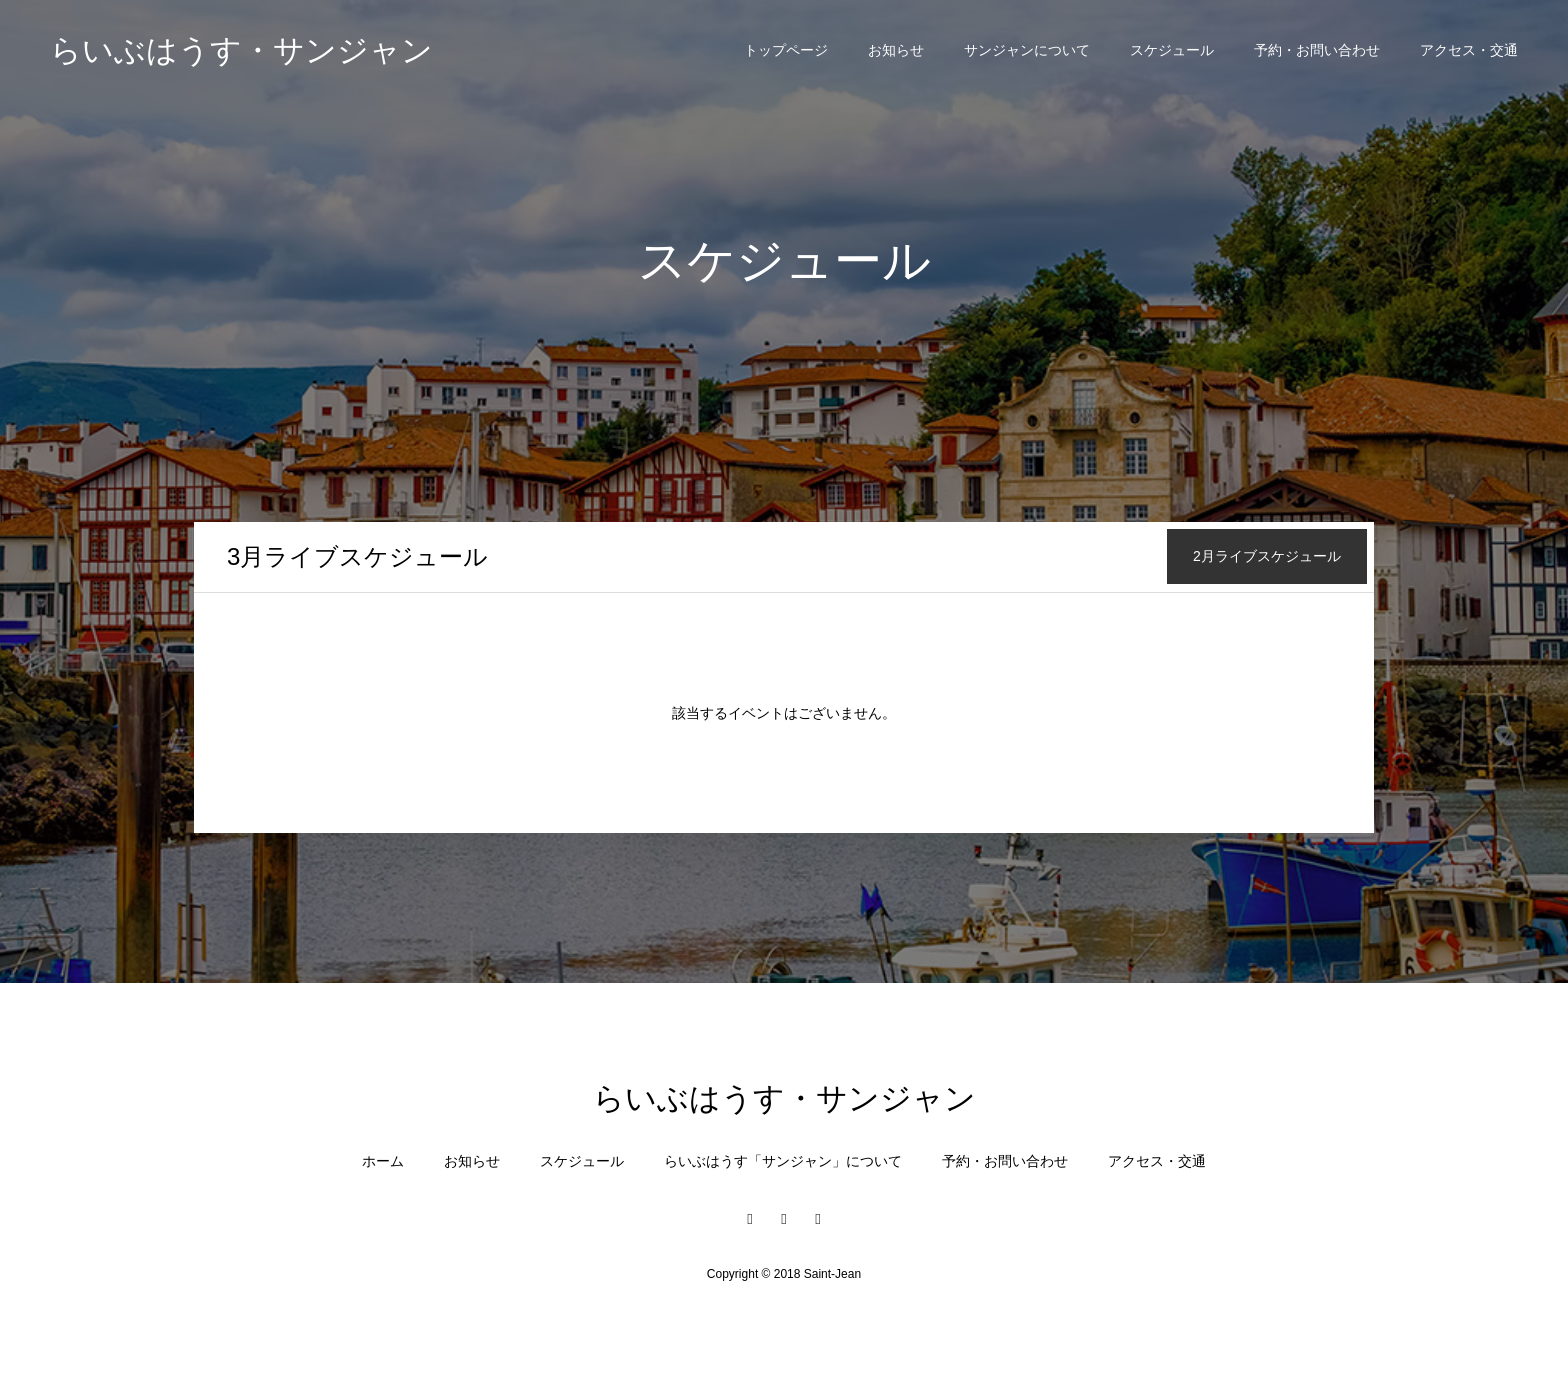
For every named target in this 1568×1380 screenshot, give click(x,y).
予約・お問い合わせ (1317, 50)
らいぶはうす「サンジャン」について (783, 1161)
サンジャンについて (1027, 50)
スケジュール (1172, 50)
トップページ (786, 50)
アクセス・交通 (1469, 50)
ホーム (383, 1161)
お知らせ (896, 50)
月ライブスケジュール (357, 556)
